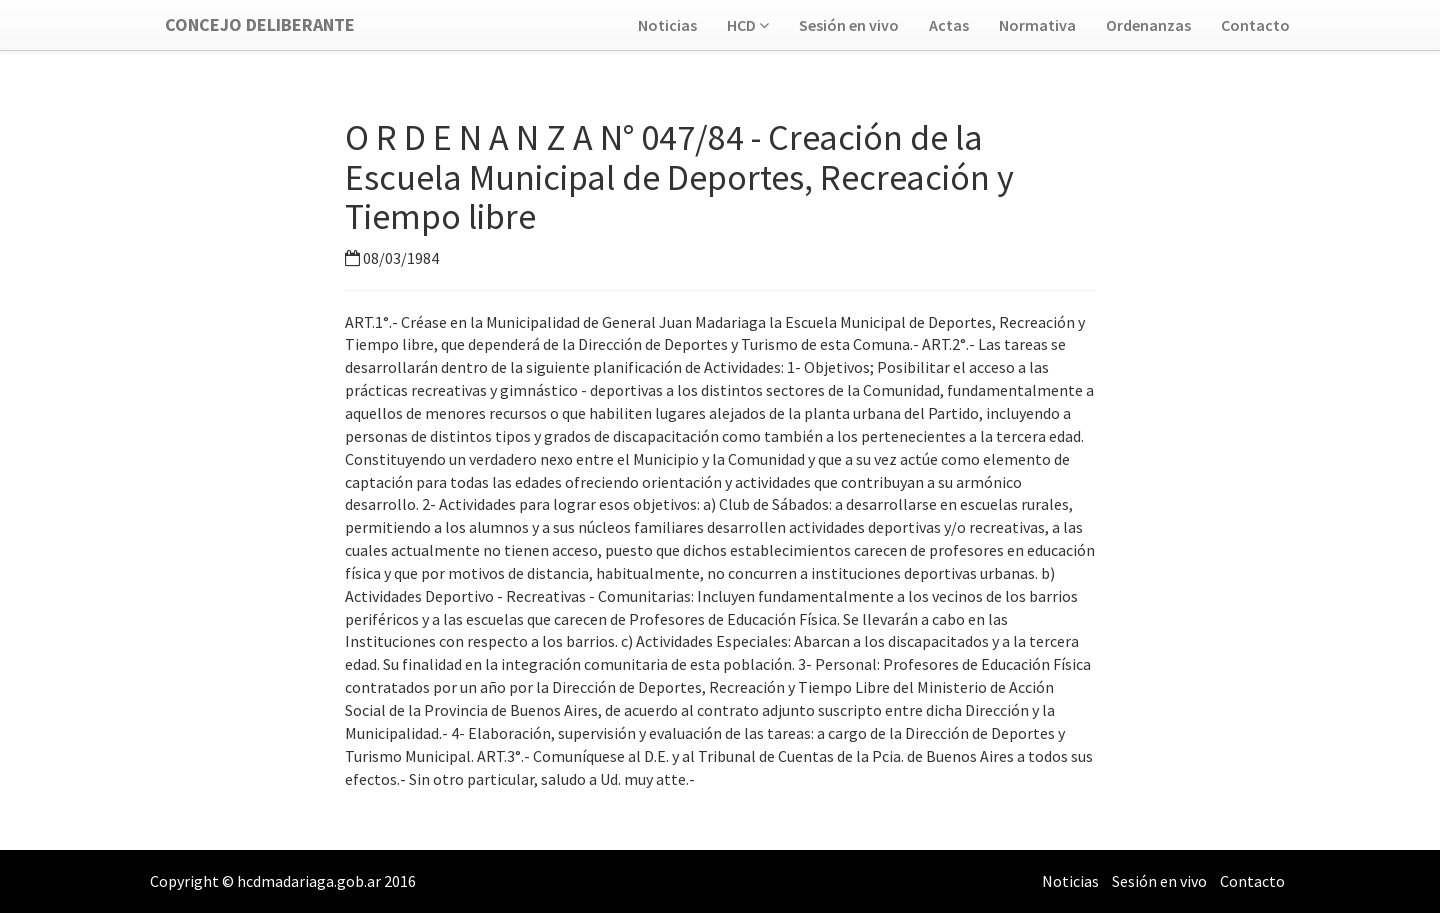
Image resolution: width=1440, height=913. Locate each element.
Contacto (1255, 25)
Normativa (1037, 25)
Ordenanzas (1148, 25)
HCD (748, 25)
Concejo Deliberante (260, 24)
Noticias (667, 25)
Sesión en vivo (849, 25)
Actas (949, 25)
